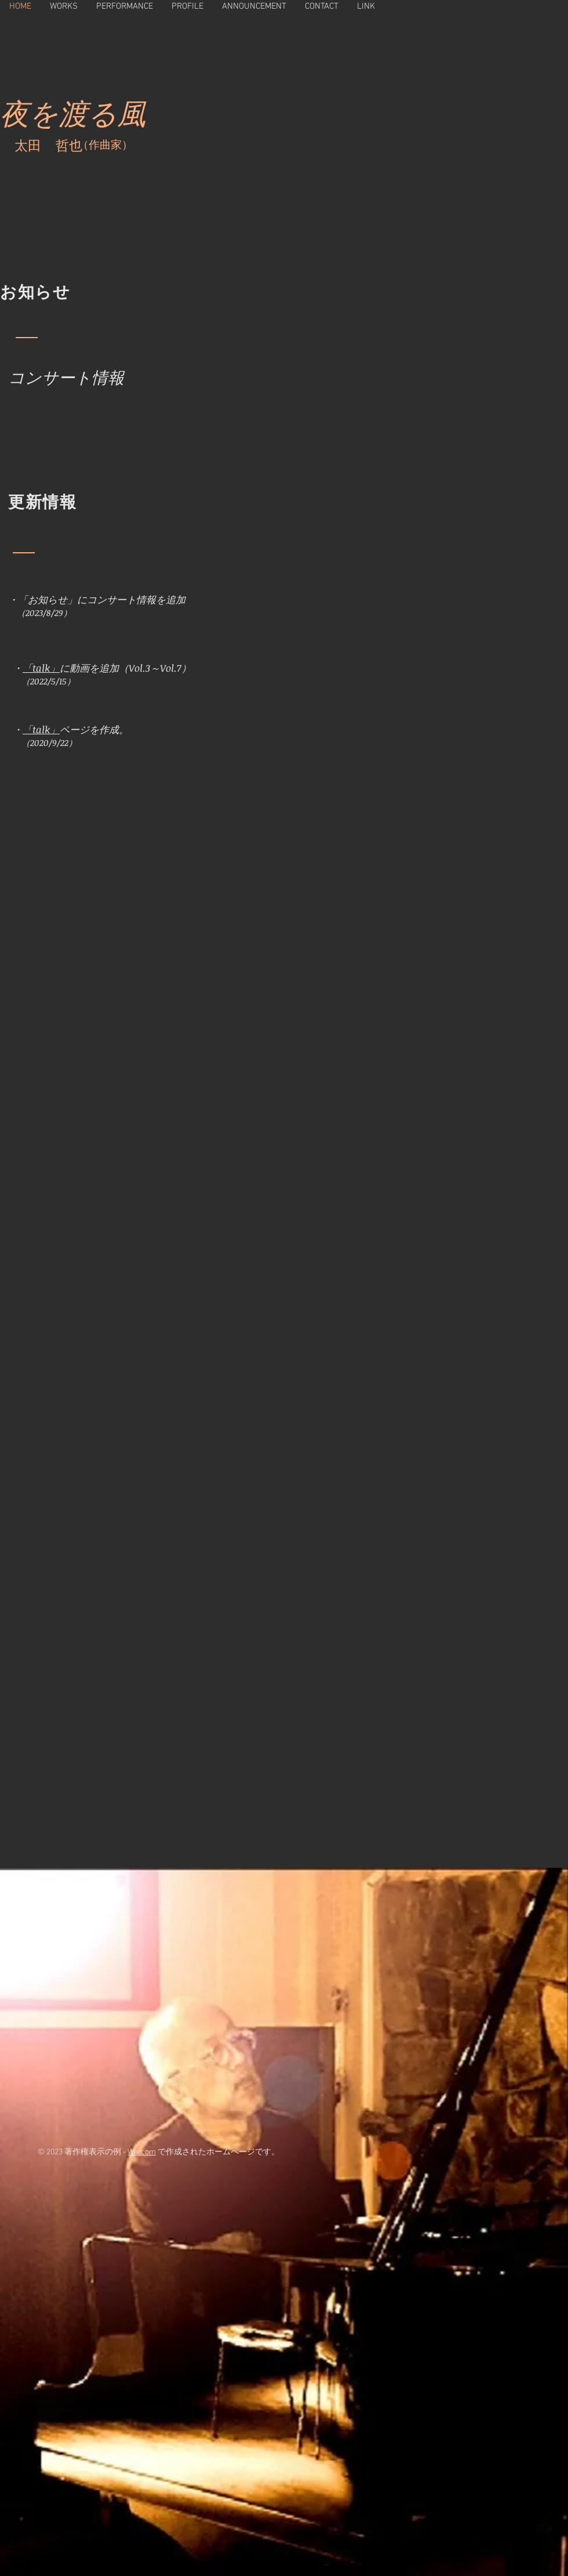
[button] (64, 6)
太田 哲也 (52, 147)
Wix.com (142, 2152)
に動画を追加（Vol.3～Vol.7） (125, 668)
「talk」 (41, 668)
